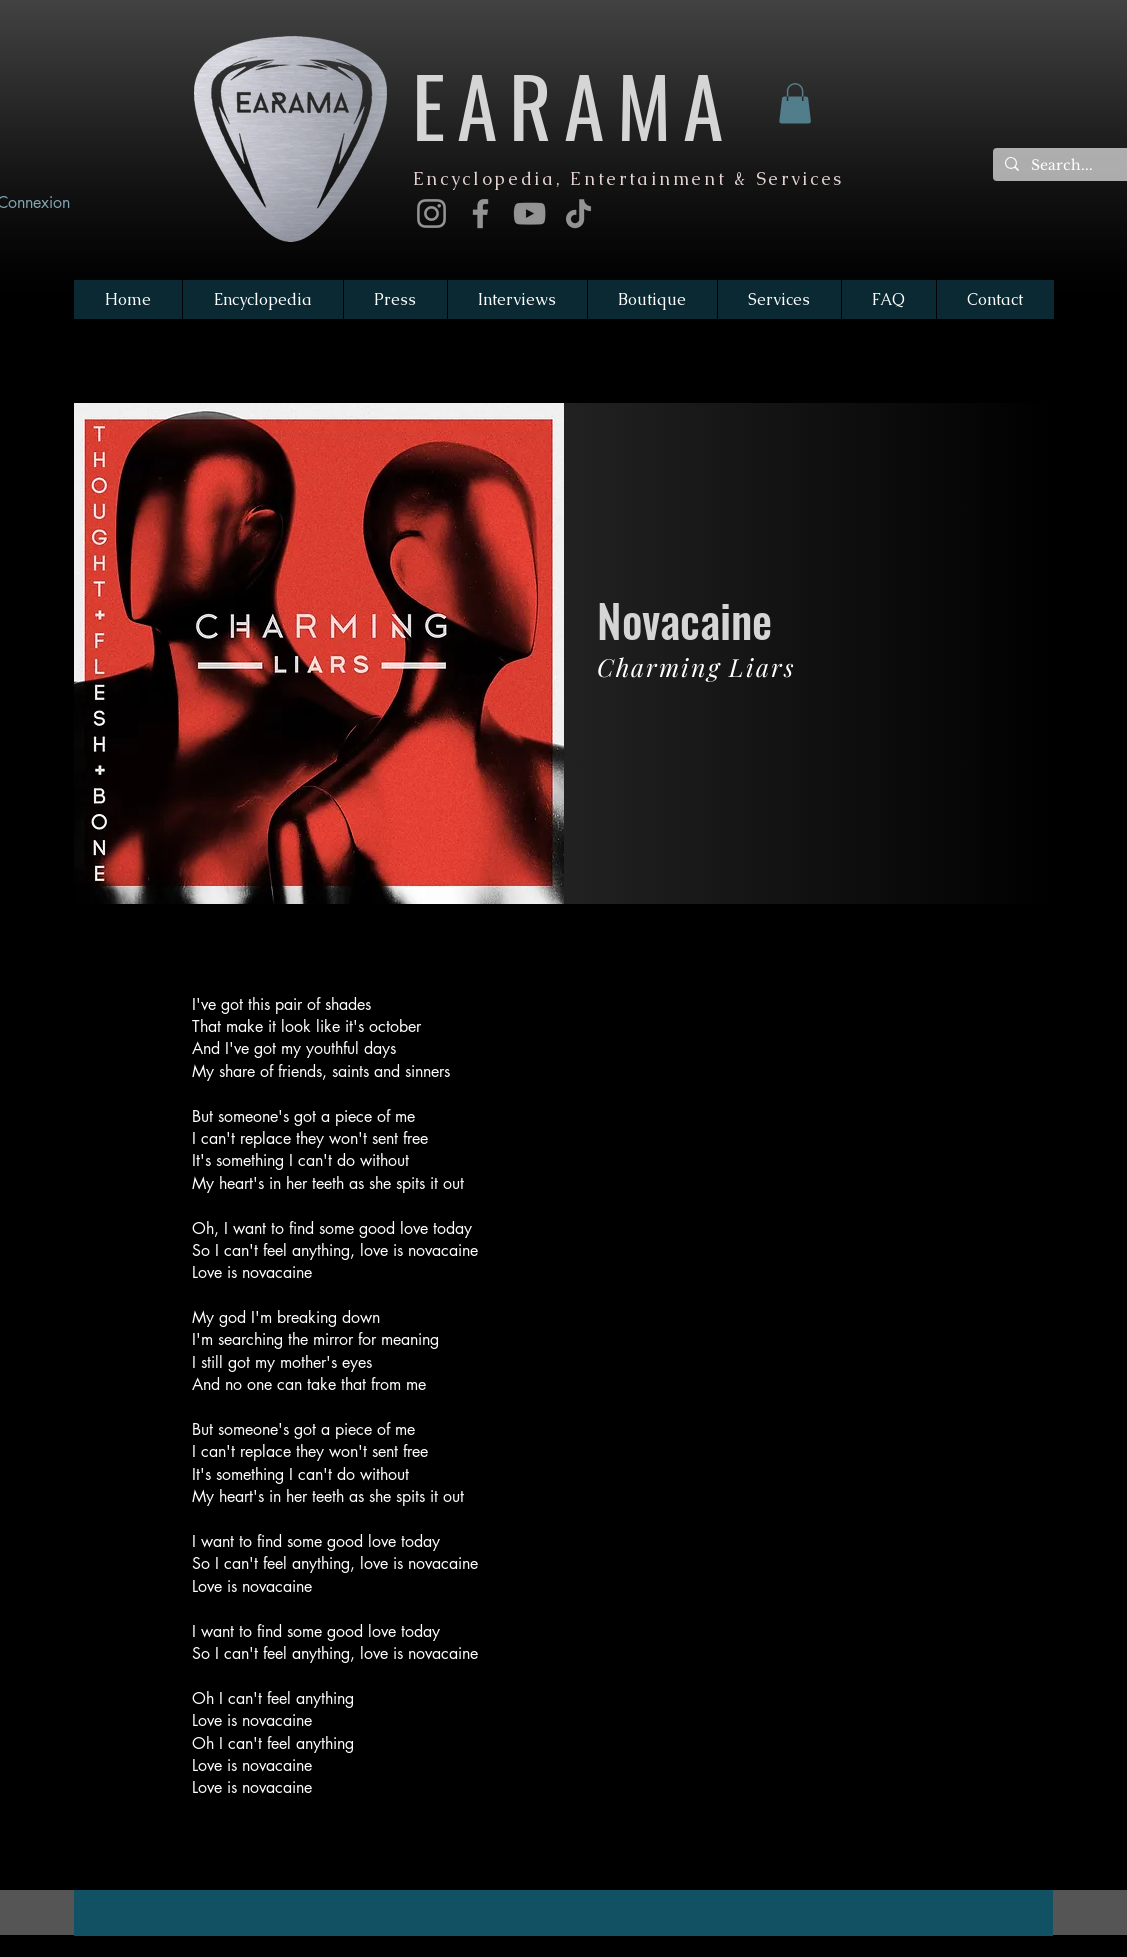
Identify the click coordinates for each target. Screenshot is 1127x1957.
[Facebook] (480, 213)
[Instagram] (431, 213)
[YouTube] (529, 213)
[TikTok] (578, 213)
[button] (795, 103)
